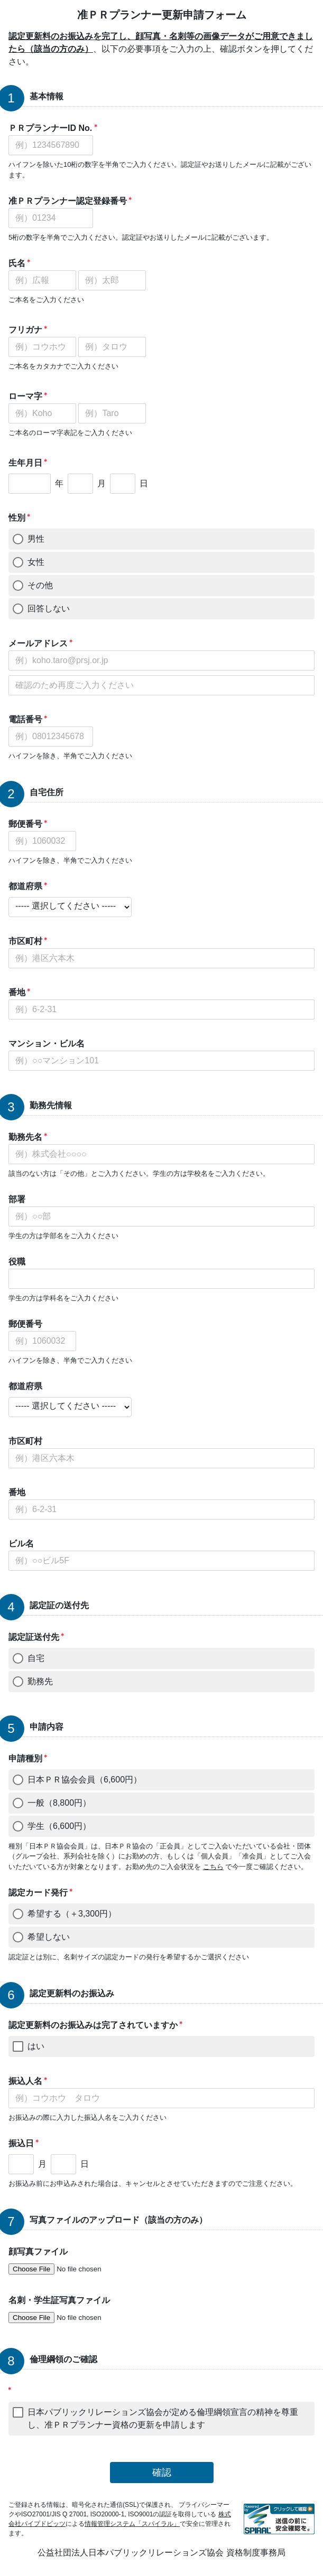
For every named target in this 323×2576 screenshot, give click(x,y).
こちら (213, 1867)
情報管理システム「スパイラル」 (132, 2523)
